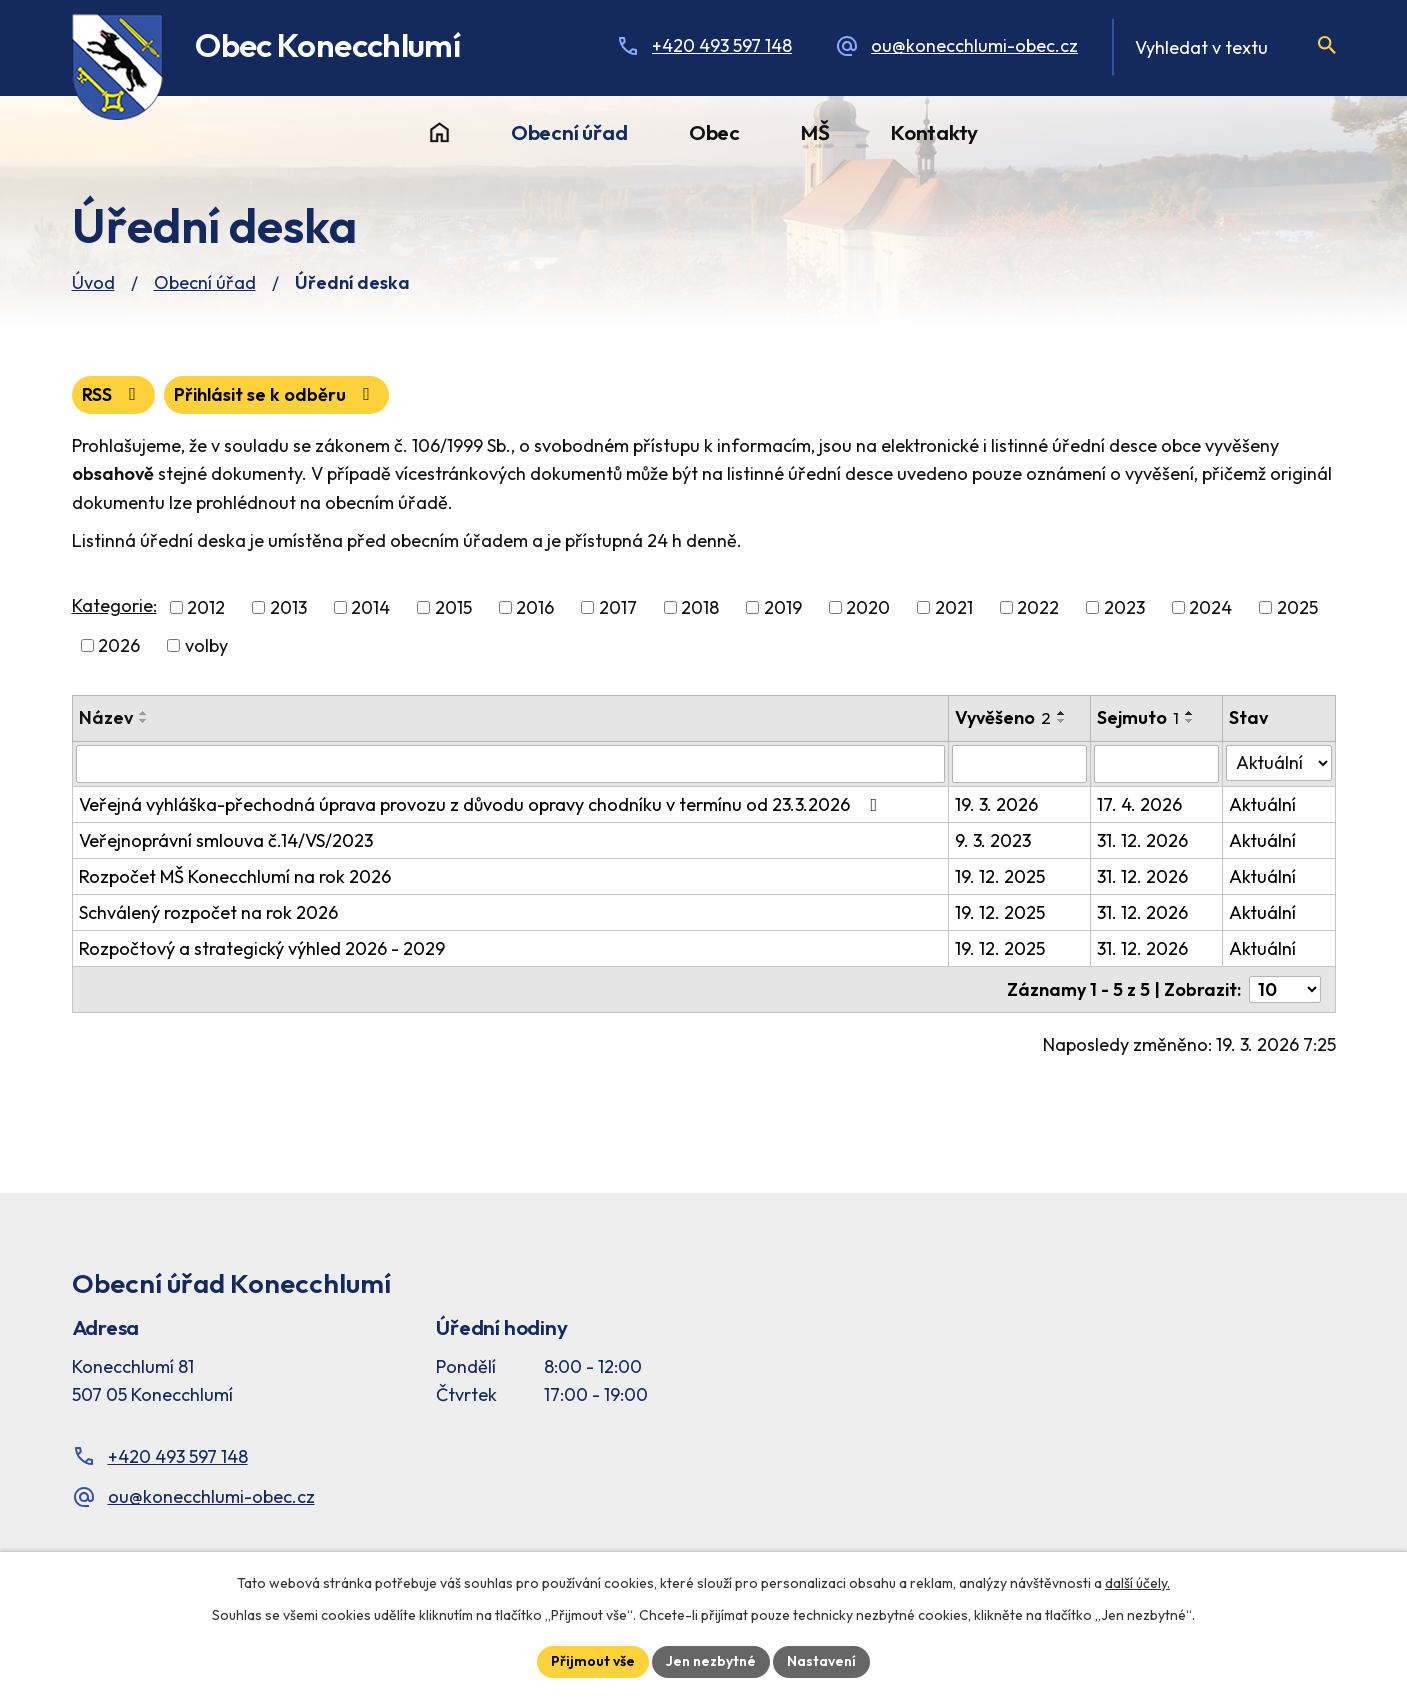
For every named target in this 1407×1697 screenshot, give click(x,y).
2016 (535, 607)
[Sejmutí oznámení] (1157, 764)
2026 (119, 645)
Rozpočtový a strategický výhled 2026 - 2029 (262, 948)
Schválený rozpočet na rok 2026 (208, 912)
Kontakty (934, 132)
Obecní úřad (569, 132)
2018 (700, 607)
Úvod (439, 133)
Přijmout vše (593, 1661)
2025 (1297, 607)
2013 (288, 607)
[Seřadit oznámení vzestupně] (144, 713)
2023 (1124, 607)
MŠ (815, 132)
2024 (1210, 607)
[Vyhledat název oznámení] (510, 764)
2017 (618, 607)
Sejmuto (1138, 717)
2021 (954, 607)
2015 (453, 607)
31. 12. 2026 (1142, 840)
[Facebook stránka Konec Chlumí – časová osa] (1110, 1366)
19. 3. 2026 (996, 804)
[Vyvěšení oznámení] (1019, 764)
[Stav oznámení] (1278, 763)
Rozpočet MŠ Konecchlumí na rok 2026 (235, 876)
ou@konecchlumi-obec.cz (974, 45)
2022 (1038, 607)
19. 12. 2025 (1000, 876)
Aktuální (1262, 804)
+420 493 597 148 (722, 45)
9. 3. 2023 (993, 840)
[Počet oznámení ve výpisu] (1285, 989)
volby (206, 645)
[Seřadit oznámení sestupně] (144, 721)
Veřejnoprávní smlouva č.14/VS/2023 (226, 840)
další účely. (1137, 1583)
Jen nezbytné (711, 1661)
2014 (370, 607)
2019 (783, 607)
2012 (206, 607)
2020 (868, 607)
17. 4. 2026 (1139, 804)
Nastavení (821, 1661)
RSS (113, 394)
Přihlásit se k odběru (276, 394)
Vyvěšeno (1003, 717)
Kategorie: (114, 605)
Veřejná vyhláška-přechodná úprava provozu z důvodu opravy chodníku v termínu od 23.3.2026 (482, 804)
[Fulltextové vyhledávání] (1223, 47)
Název (106, 717)
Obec (714, 132)
